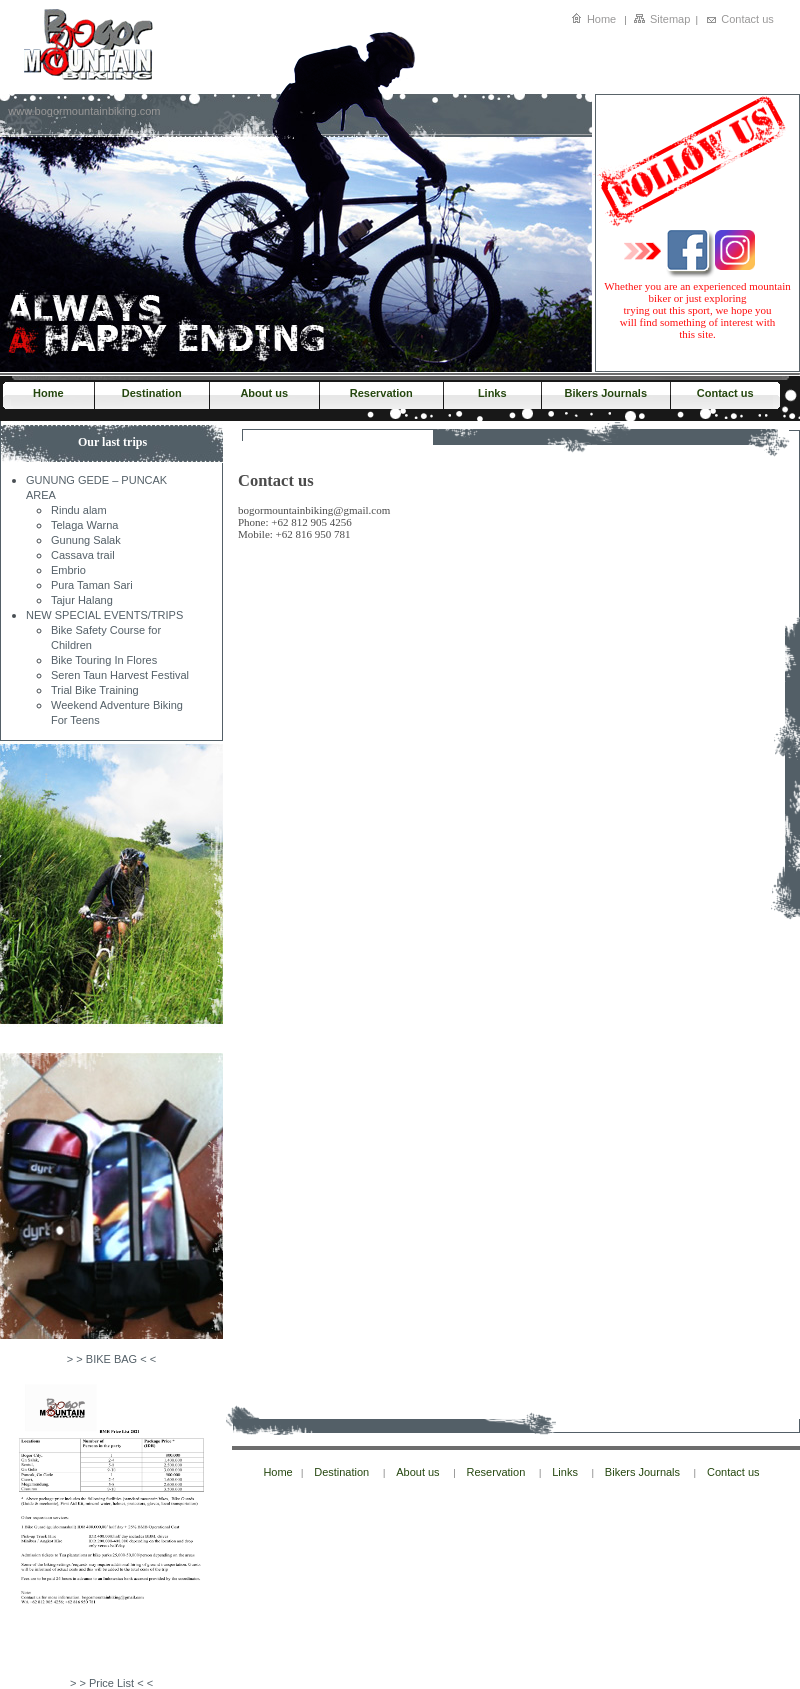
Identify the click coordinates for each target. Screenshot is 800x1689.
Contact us (747, 19)
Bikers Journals (605, 393)
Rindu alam (79, 510)
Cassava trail (83, 555)
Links (492, 393)
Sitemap (670, 19)
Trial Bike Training (95, 690)
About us (264, 393)
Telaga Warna (84, 525)
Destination (152, 393)
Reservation (381, 393)
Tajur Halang (82, 600)
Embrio (68, 570)
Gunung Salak (86, 540)
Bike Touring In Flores (104, 660)
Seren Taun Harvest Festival (120, 675)
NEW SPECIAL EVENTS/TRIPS (104, 615)
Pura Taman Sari (92, 585)
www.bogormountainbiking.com (84, 111)
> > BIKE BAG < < (111, 1359)
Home (601, 19)
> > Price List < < (111, 1683)
